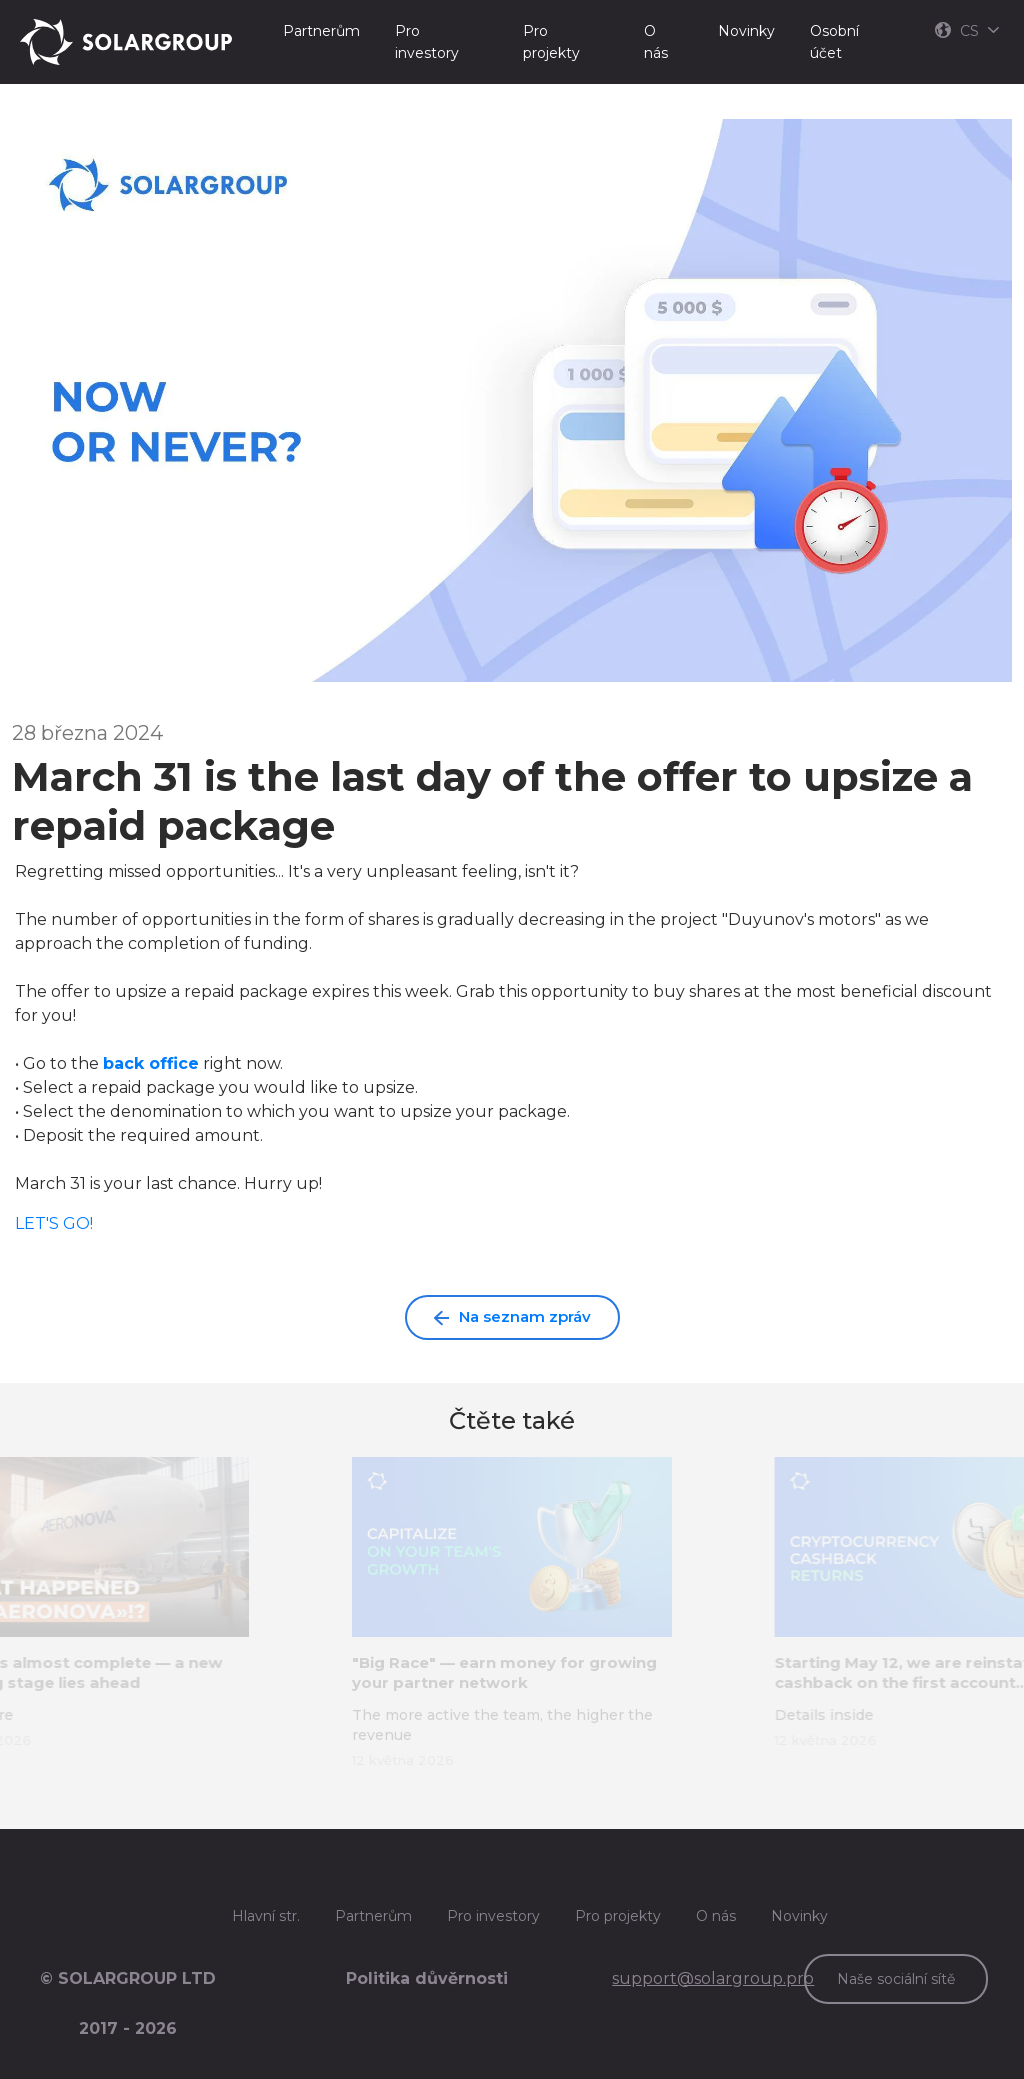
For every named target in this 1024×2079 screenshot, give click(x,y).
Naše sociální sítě (896, 1979)
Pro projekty (551, 42)
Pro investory (427, 42)
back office (151, 1063)
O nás (656, 42)
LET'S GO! (54, 1223)
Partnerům (321, 31)
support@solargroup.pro (713, 1978)
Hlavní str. (266, 1916)
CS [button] (967, 31)
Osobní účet (834, 42)
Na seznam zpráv (512, 1316)
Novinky (746, 31)
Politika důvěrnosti (427, 1978)
